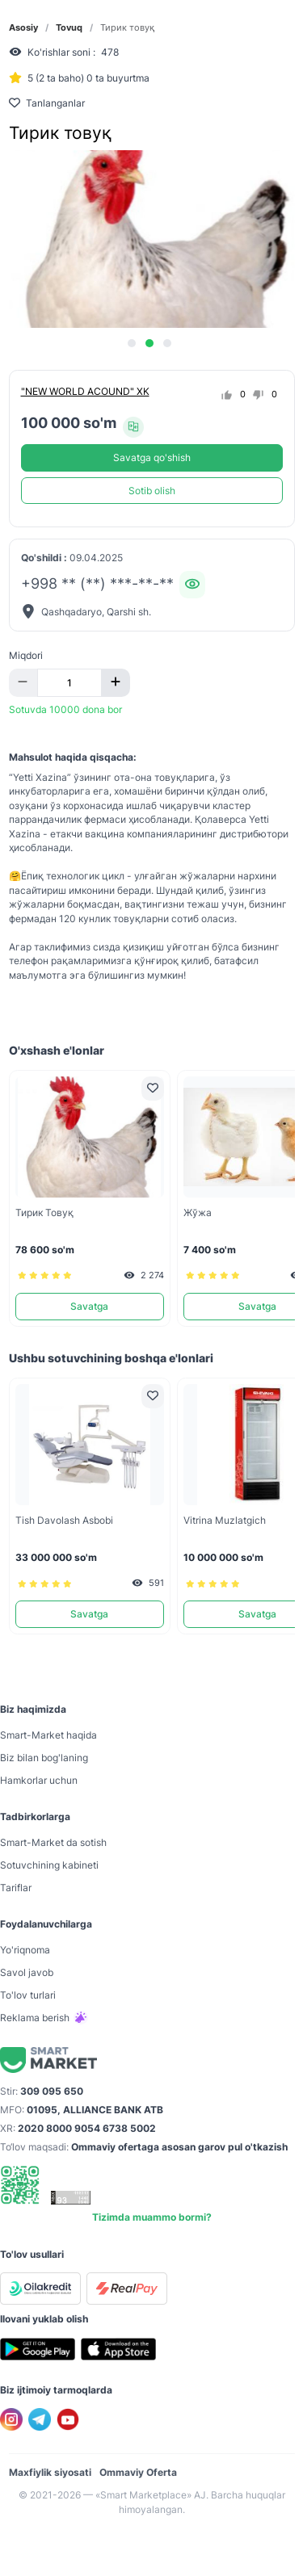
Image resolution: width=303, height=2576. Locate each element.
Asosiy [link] (23, 28)
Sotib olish (151, 491)
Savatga (89, 1306)
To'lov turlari (28, 1995)
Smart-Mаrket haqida (48, 1735)
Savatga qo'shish (152, 457)
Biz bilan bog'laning (44, 1758)
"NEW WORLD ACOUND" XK (85, 391)
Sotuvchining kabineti (49, 1865)
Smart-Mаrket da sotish (53, 1842)
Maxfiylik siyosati (50, 2472)
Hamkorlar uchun (39, 1780)
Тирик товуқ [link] (127, 28)
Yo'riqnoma (25, 1950)
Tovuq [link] (69, 28)
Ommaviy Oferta (138, 2472)
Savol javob (26, 1972)
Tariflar (16, 1888)
